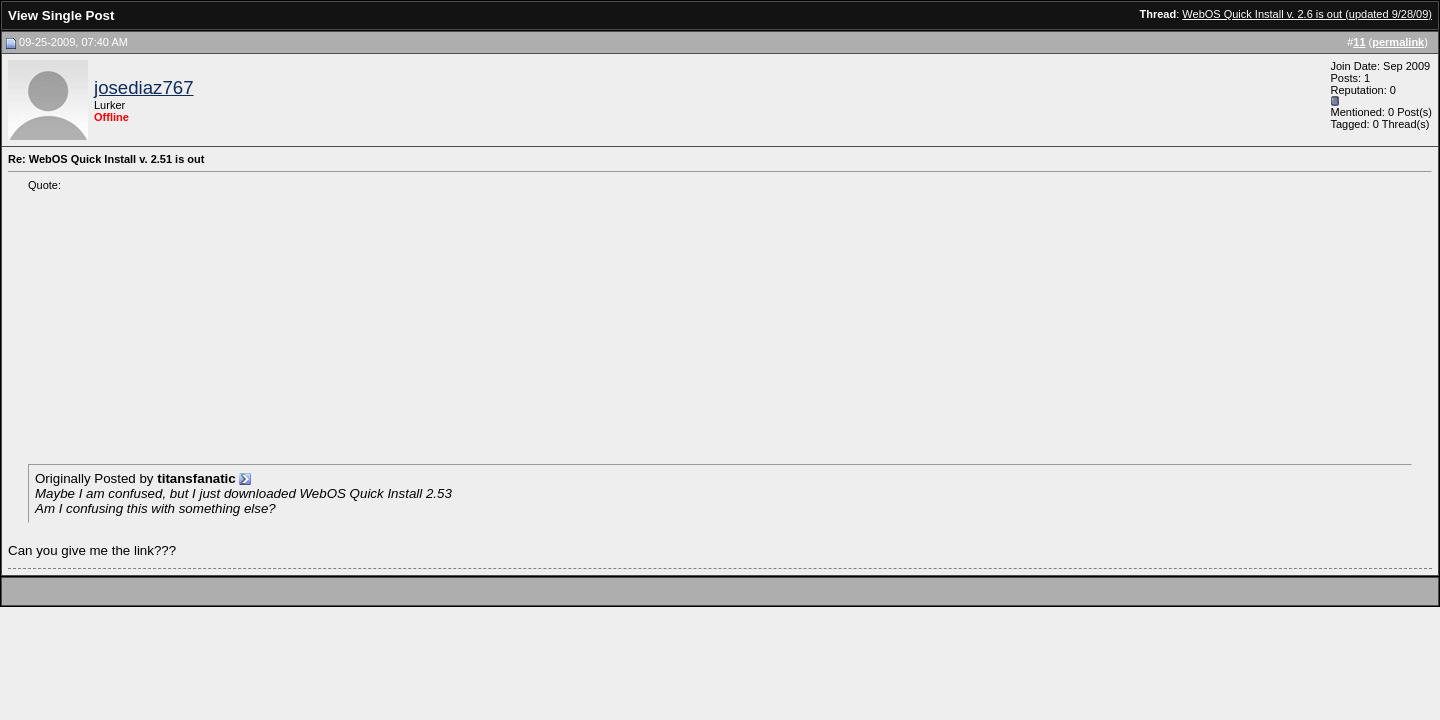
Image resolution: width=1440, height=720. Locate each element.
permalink (1398, 42)
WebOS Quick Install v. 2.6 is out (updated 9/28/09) (1307, 14)
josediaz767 (144, 87)
